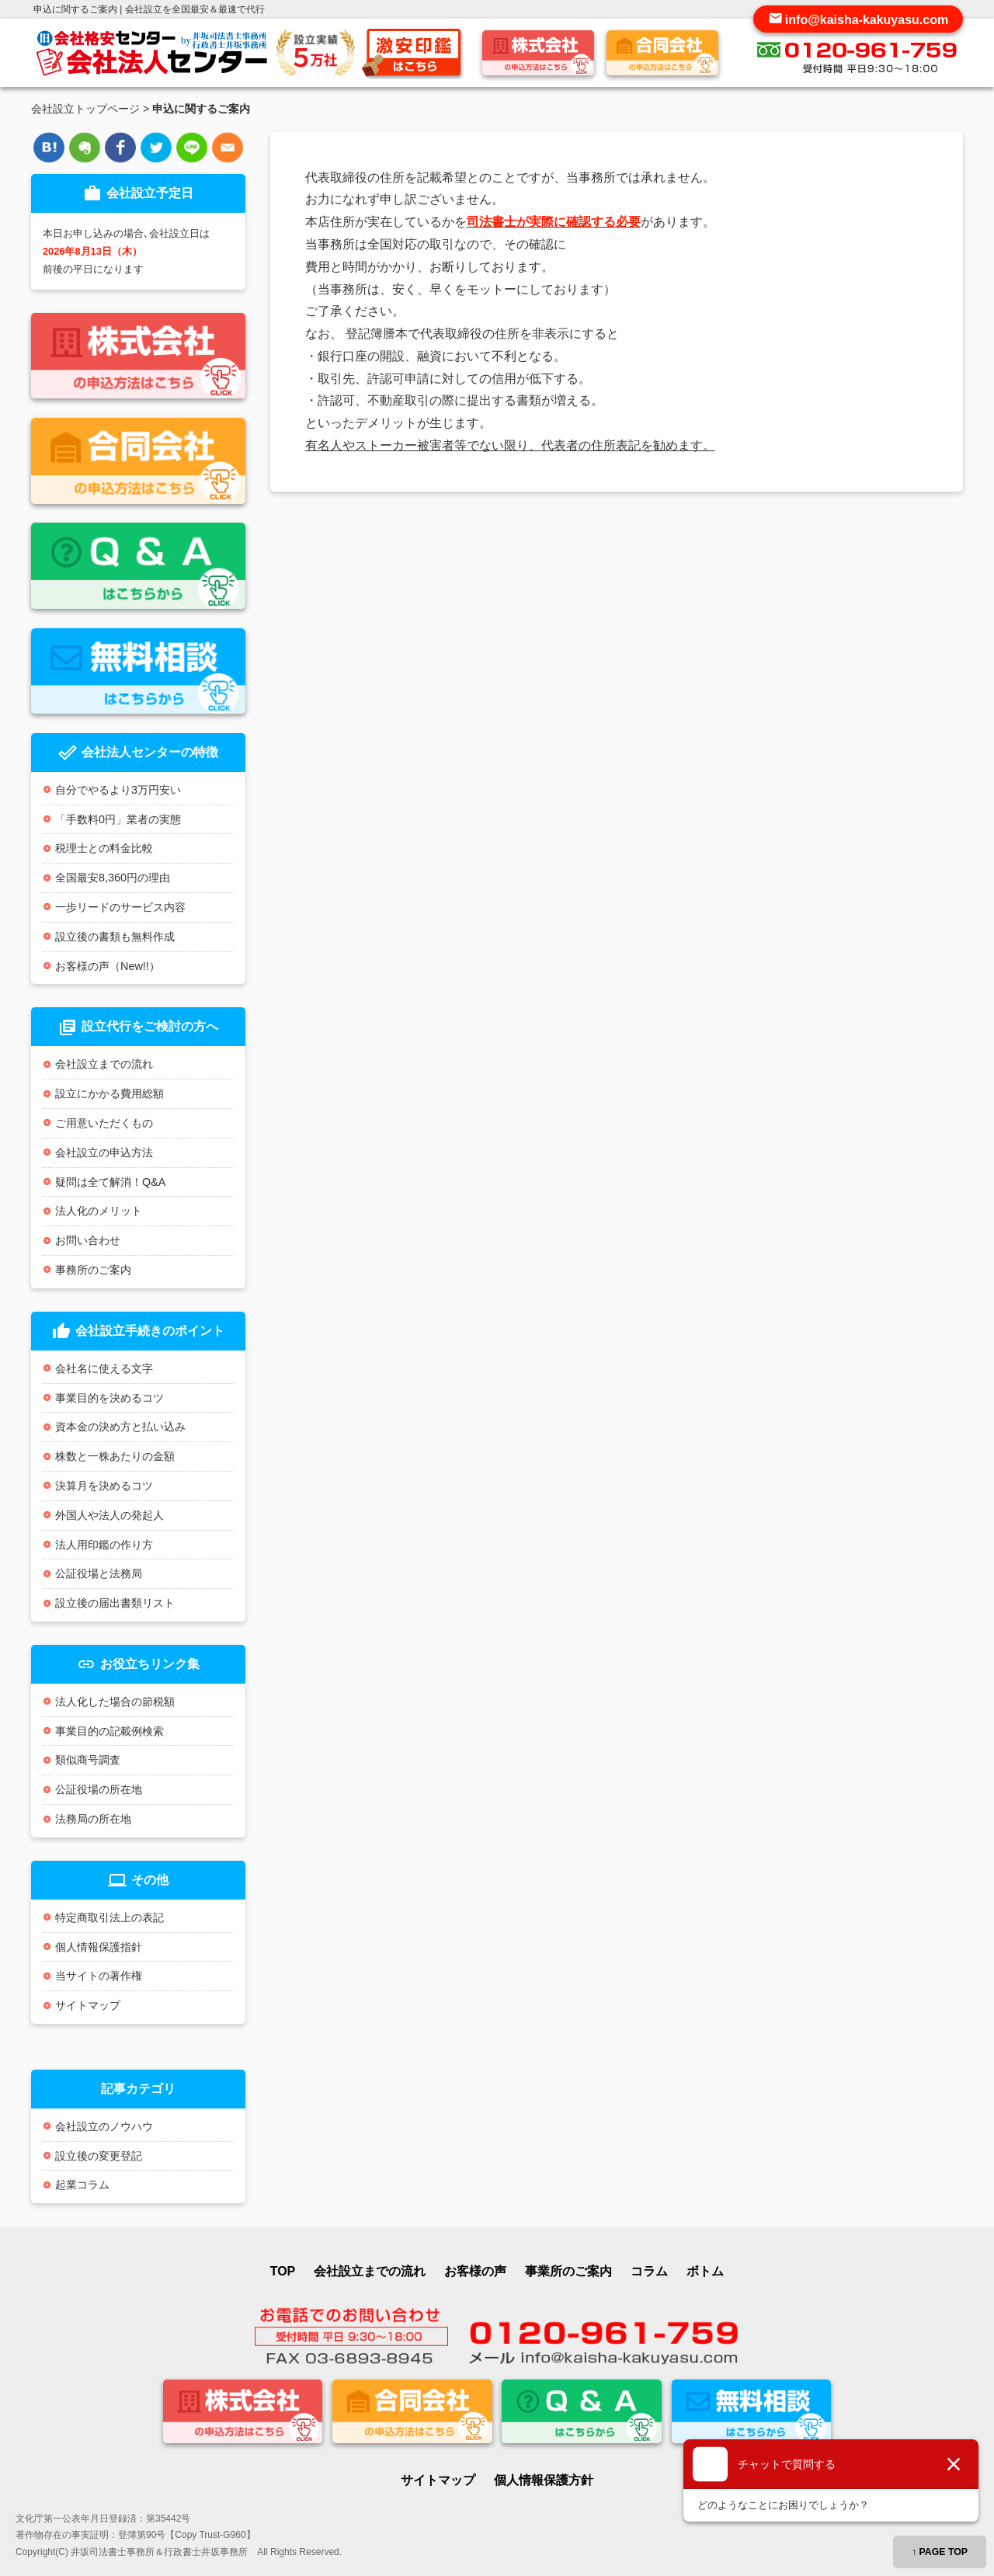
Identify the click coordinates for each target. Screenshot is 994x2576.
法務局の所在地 (93, 1819)
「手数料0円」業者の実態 (118, 819)
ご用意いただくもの (104, 1123)
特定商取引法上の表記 (109, 1917)
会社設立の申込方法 (104, 1152)
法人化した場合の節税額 (115, 1701)
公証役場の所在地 (98, 1789)
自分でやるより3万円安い (118, 790)
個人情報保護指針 (98, 1947)
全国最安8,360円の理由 (112, 877)
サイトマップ (87, 2005)
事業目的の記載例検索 (109, 1731)
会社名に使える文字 (104, 1368)
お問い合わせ (87, 1240)
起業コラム (82, 2184)
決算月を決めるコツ (104, 1485)
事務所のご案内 (93, 1270)
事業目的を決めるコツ (109, 1398)
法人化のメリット (98, 1211)
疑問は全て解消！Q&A (110, 1182)
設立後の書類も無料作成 (115, 936)
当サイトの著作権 (98, 1975)
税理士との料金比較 (104, 848)
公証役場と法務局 (98, 1573)
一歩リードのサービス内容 (120, 907)
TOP (283, 2271)
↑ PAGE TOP (940, 2551)
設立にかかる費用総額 (109, 1093)
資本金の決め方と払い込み (120, 1426)
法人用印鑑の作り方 (104, 1544)
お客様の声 (475, 2271)
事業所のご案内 (568, 2271)
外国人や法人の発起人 (109, 1515)
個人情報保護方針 (543, 2480)
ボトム (705, 2271)
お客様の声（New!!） (107, 966)
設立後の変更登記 (98, 2156)
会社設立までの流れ (104, 1064)
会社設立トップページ (85, 109)
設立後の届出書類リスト (115, 1603)
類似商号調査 (87, 1760)
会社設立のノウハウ (104, 2126)
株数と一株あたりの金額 (115, 1456)
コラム (649, 2271)
